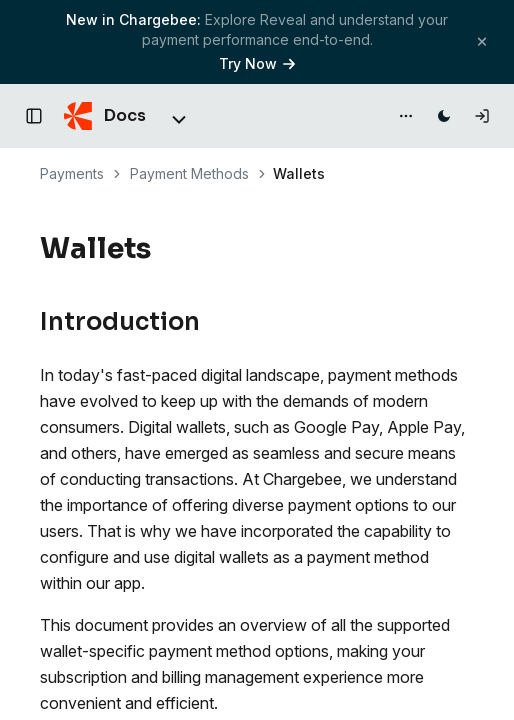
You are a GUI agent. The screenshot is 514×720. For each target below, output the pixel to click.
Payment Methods (189, 173)
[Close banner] (482, 41)
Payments (72, 173)
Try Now (257, 63)
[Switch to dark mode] (444, 116)
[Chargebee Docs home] (105, 116)
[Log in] (482, 116)
